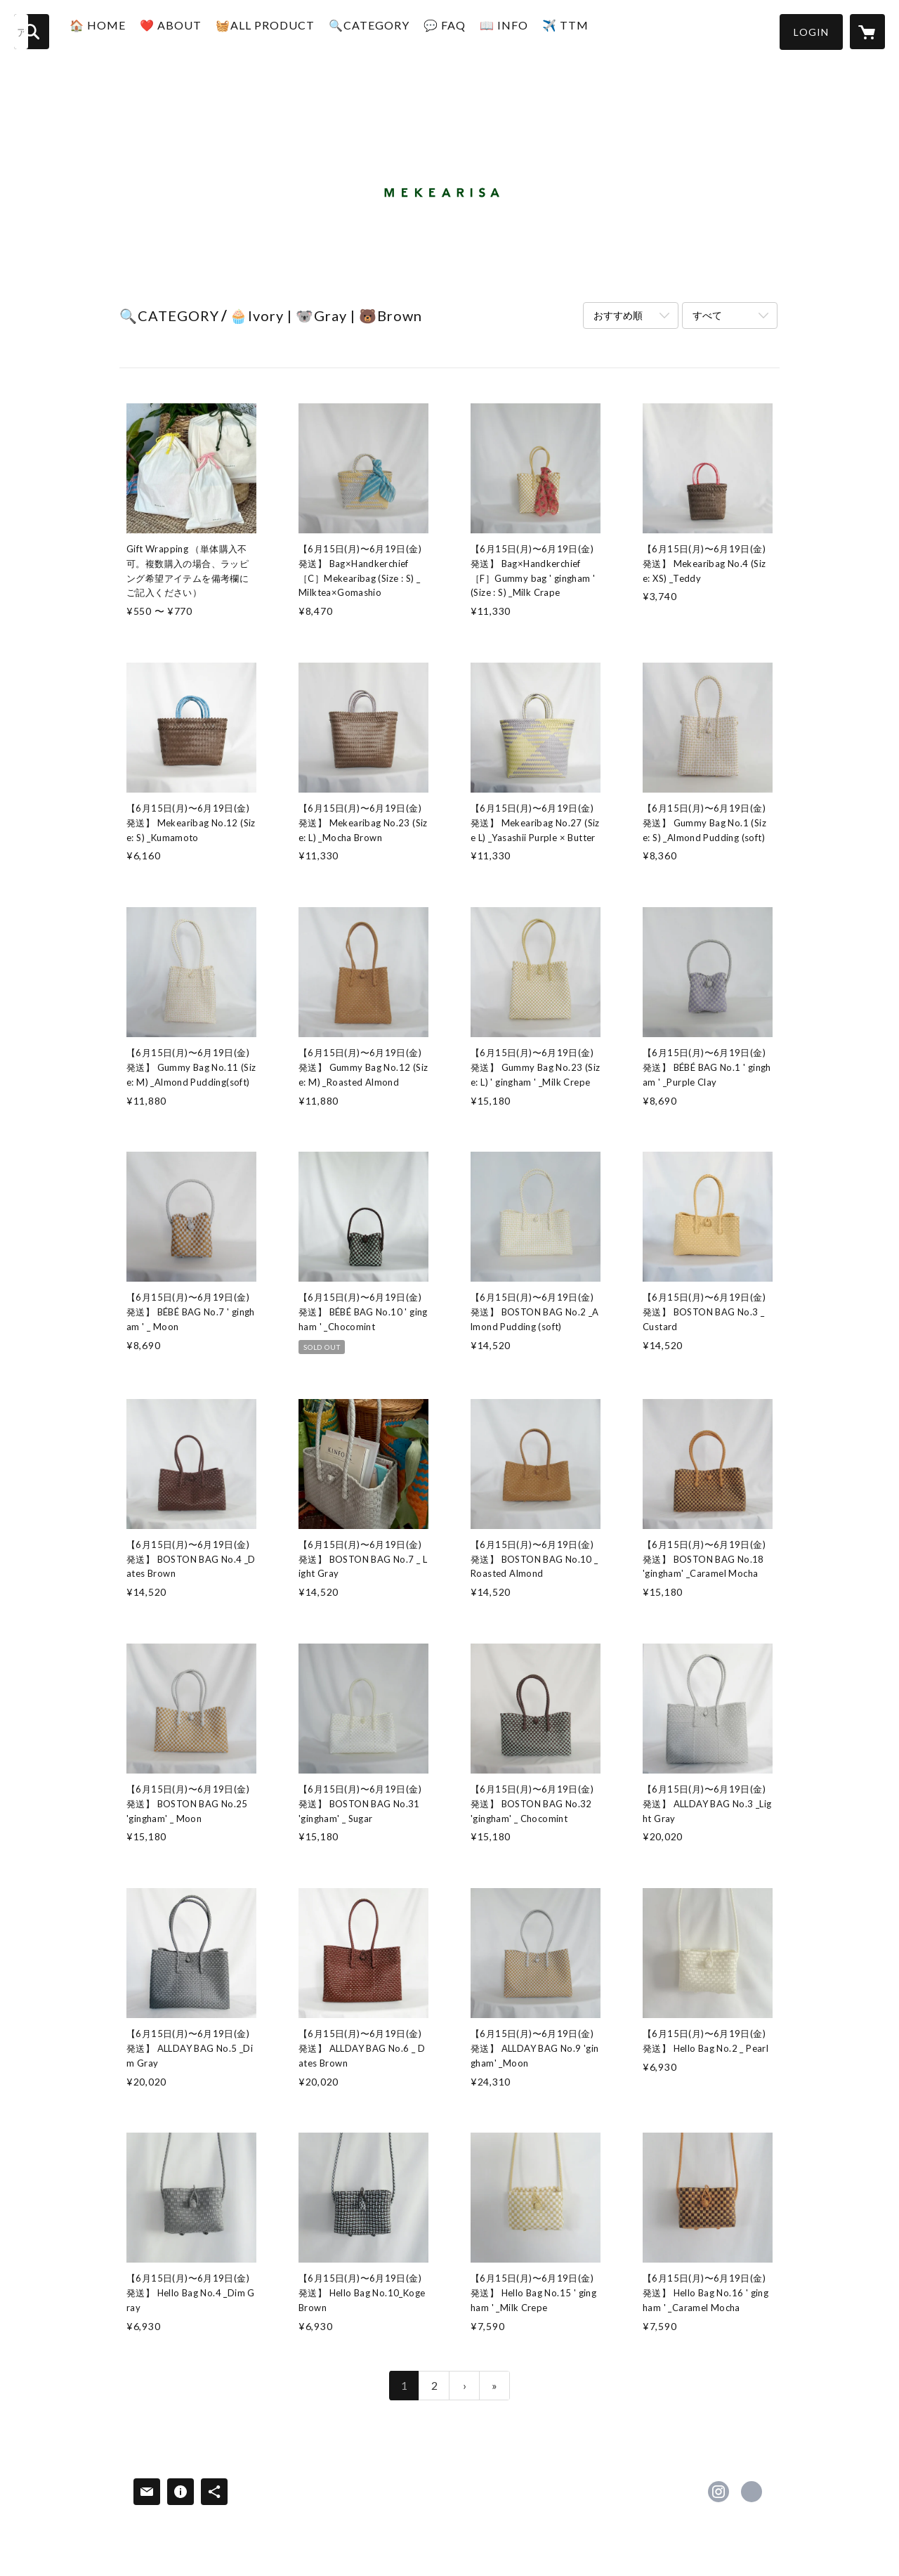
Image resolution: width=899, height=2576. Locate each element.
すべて (707, 315)
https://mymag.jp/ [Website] (751, 2491)
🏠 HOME (119, 30)
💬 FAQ (466, 30)
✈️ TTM (587, 30)
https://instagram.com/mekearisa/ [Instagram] (718, 2491)
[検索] (31, 31)
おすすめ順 (618, 315)
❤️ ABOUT (192, 30)
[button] (811, 32)
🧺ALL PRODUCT (286, 30)
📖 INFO (525, 30)
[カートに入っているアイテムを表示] (867, 31)
